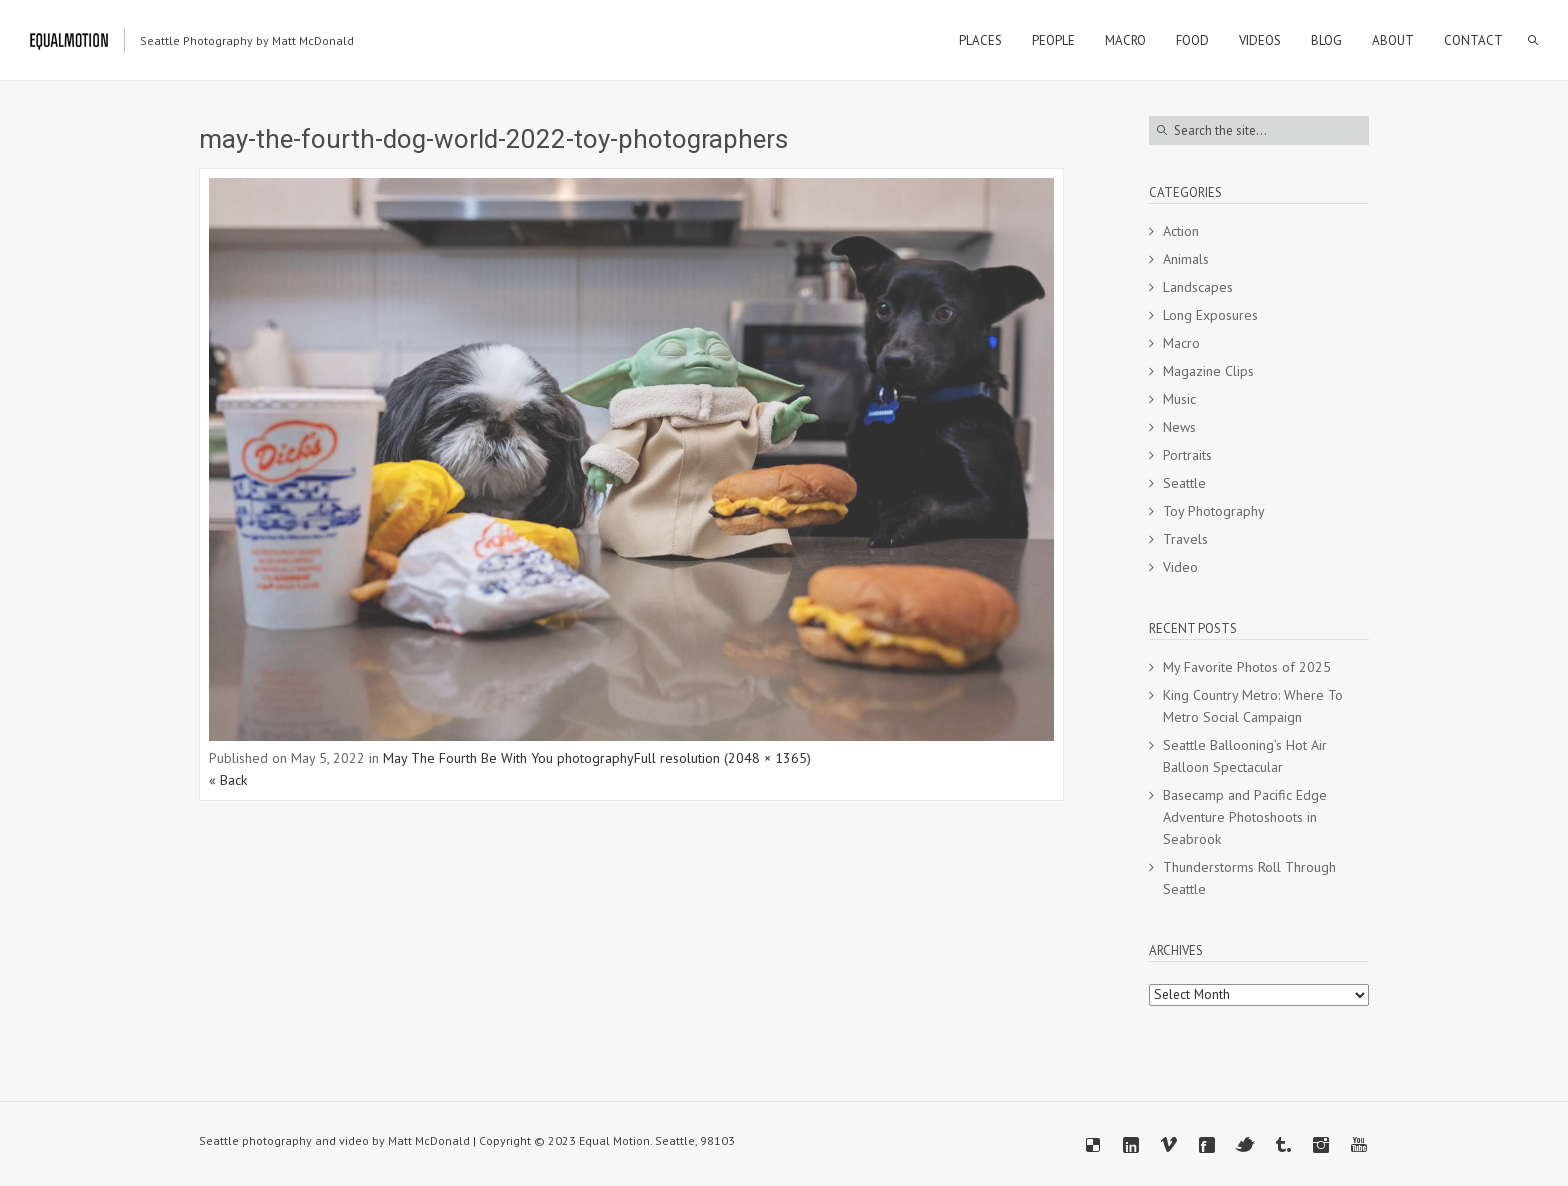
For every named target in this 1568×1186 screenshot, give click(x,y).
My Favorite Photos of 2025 (1247, 667)
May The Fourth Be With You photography (508, 758)
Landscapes (1198, 287)
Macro (1181, 343)
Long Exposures (1210, 315)
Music (1179, 399)
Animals (1186, 259)
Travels (1185, 539)
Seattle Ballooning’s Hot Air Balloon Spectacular (1245, 756)
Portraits (1187, 455)
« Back (228, 780)
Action (1181, 231)
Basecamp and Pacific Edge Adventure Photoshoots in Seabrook (1245, 817)
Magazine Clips (1208, 371)
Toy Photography (1214, 511)
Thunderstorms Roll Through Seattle (1249, 878)
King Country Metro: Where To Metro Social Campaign (1253, 706)
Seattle (1184, 483)
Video (1180, 567)
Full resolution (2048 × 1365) (722, 758)
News (1179, 427)
